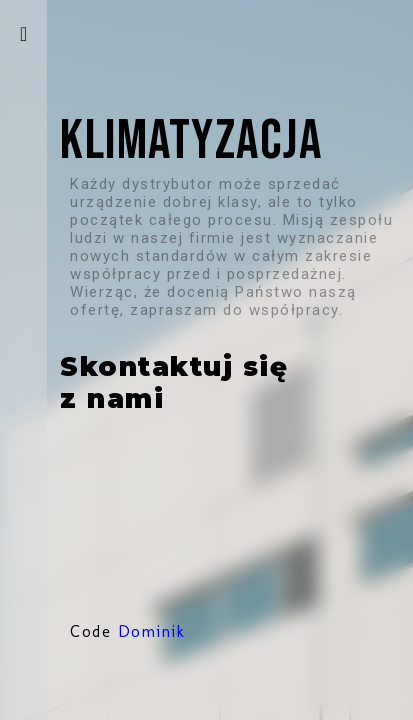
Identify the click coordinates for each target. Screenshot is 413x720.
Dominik (152, 631)
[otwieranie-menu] (23, 34)
